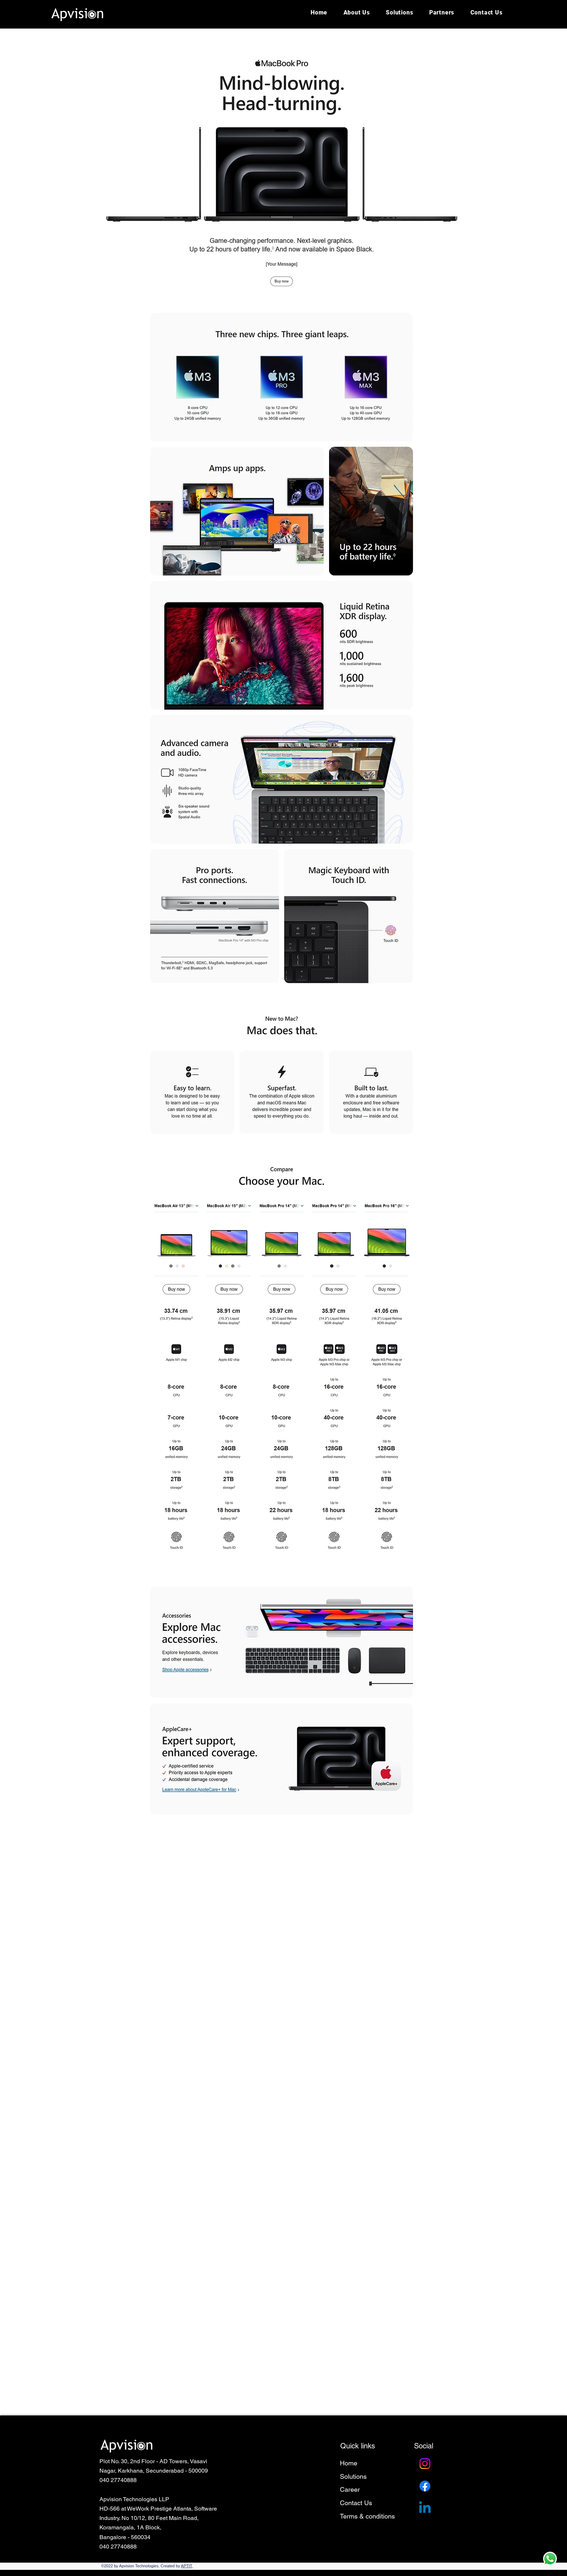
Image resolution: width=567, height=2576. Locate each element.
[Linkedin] (425, 2508)
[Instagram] (425, 2463)
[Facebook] (425, 2486)
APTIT (186, 2566)
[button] (442, 12)
